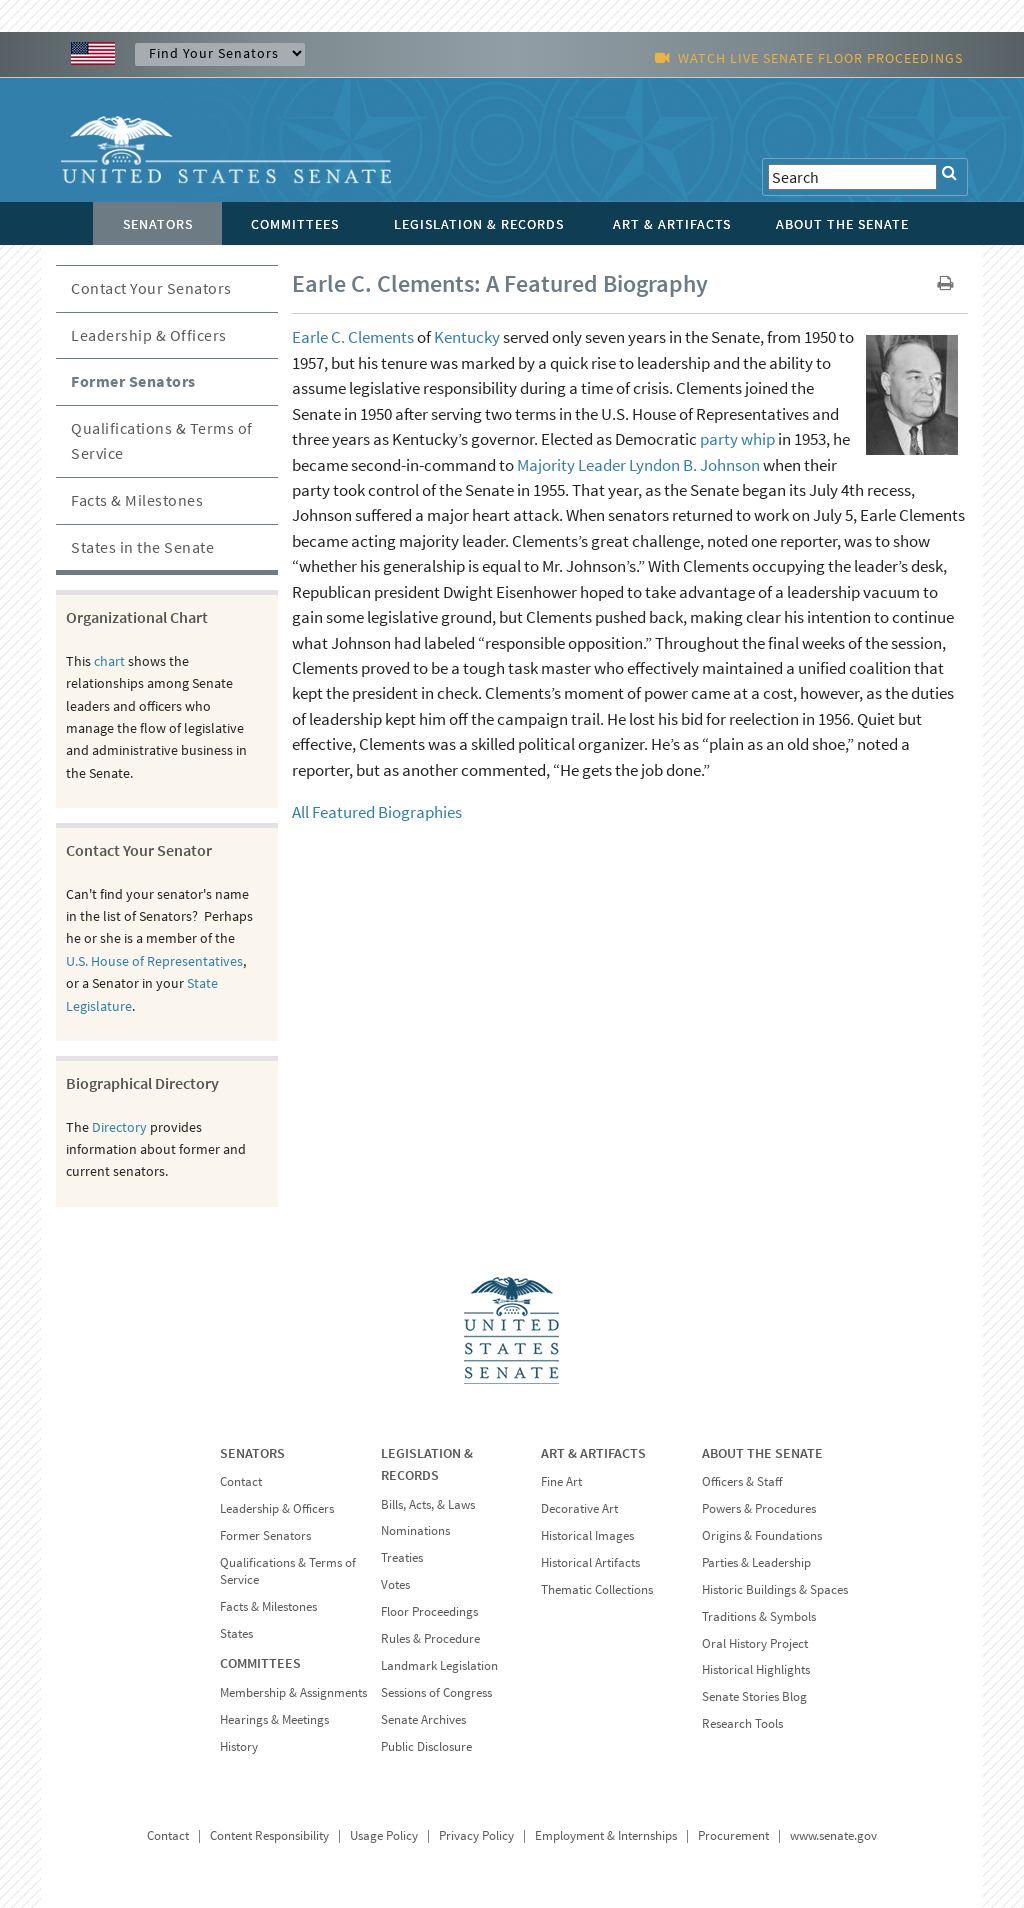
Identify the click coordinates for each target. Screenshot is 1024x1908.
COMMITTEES (260, 1663)
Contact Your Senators (151, 288)
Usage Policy (384, 1835)
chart (109, 661)
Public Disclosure (426, 1746)
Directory (119, 1127)
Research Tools (742, 1723)
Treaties (402, 1557)
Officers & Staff (742, 1481)
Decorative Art (579, 1508)
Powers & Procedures (759, 1508)
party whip (737, 439)
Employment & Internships (606, 1835)
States (236, 1633)
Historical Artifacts (590, 1562)
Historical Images (587, 1535)
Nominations (415, 1530)
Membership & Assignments (293, 1692)
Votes (395, 1584)
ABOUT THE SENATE (762, 1453)
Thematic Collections (597, 1589)
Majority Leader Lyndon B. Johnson (638, 465)
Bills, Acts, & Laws (428, 1504)
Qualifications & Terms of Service (162, 441)
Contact (241, 1481)
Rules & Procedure (430, 1638)
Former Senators (133, 381)
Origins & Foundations (762, 1535)
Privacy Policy (476, 1835)
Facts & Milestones (137, 500)
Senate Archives (423, 1719)
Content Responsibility (269, 1835)
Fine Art (561, 1481)
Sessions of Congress (436, 1692)
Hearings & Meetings (274, 1719)
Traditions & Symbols (759, 1616)
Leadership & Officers (149, 335)
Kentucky (467, 337)
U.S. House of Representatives (154, 961)
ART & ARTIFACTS (593, 1453)
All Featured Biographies (377, 812)
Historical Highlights (756, 1669)
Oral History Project (755, 1643)
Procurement (733, 1835)
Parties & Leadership (756, 1562)
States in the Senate (142, 547)
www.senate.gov (833, 1835)
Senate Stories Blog (754, 1696)
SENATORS (252, 1453)
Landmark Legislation (439, 1665)
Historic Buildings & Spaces (775, 1589)
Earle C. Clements (353, 337)
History (239, 1746)
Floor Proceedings (429, 1611)
